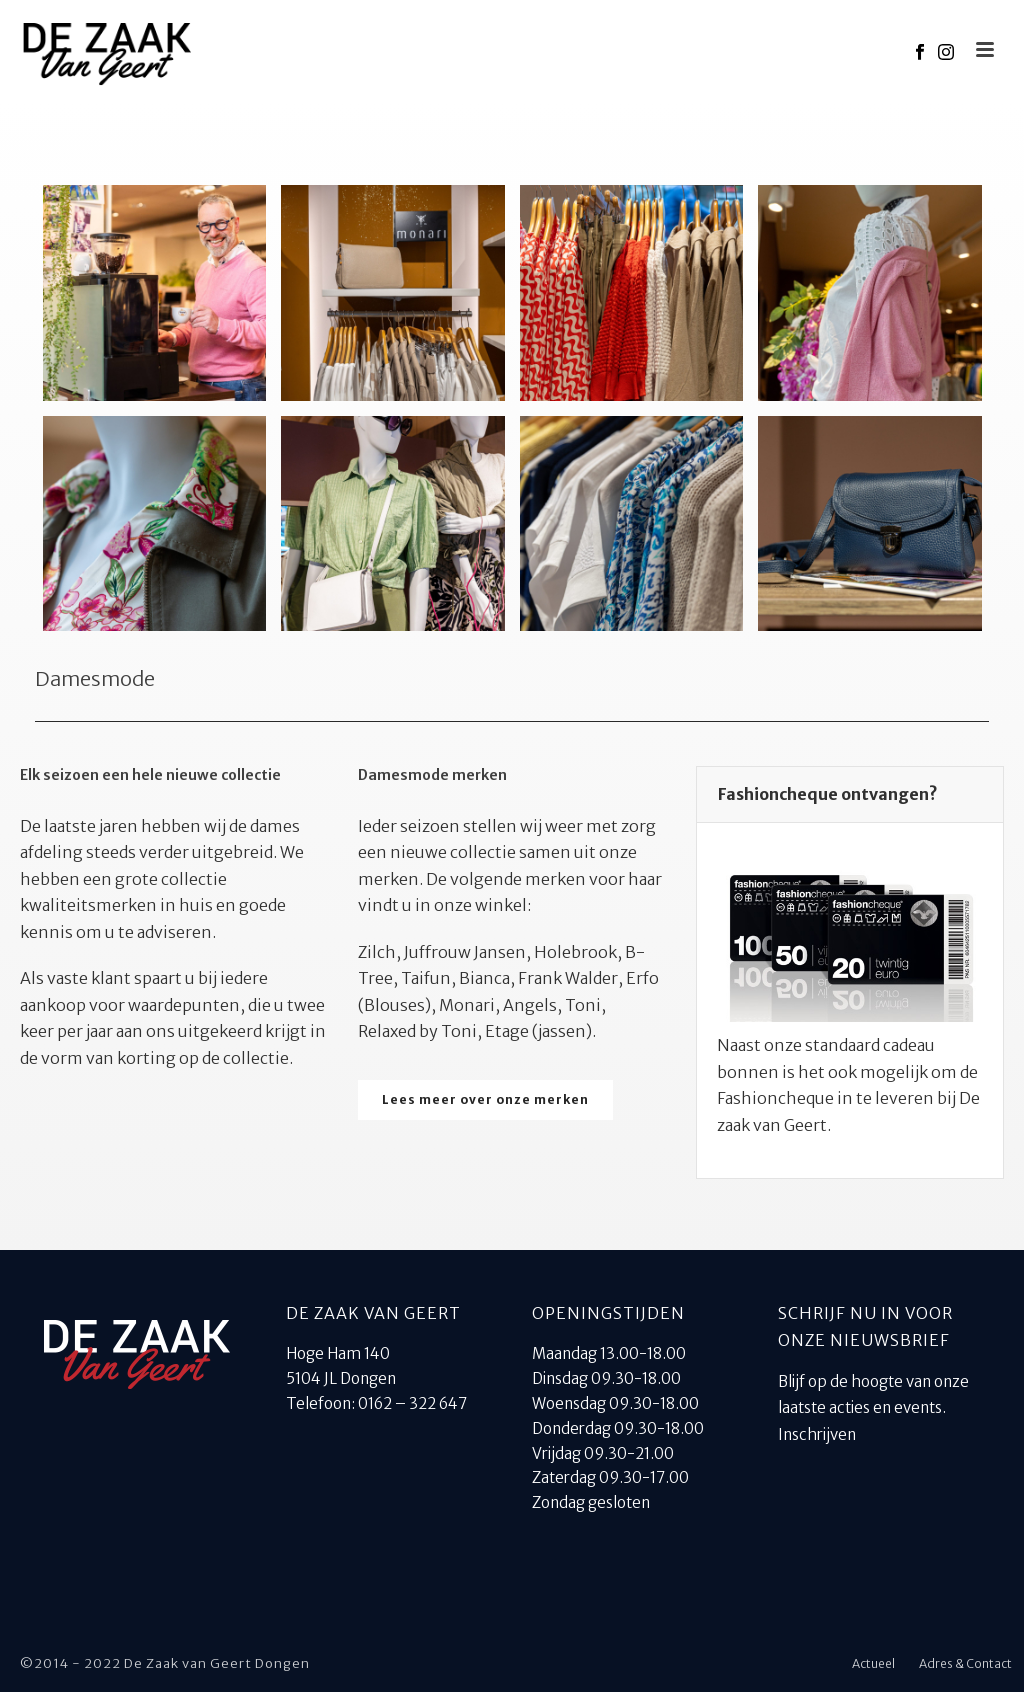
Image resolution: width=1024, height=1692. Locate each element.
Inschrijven (817, 1434)
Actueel (873, 1663)
